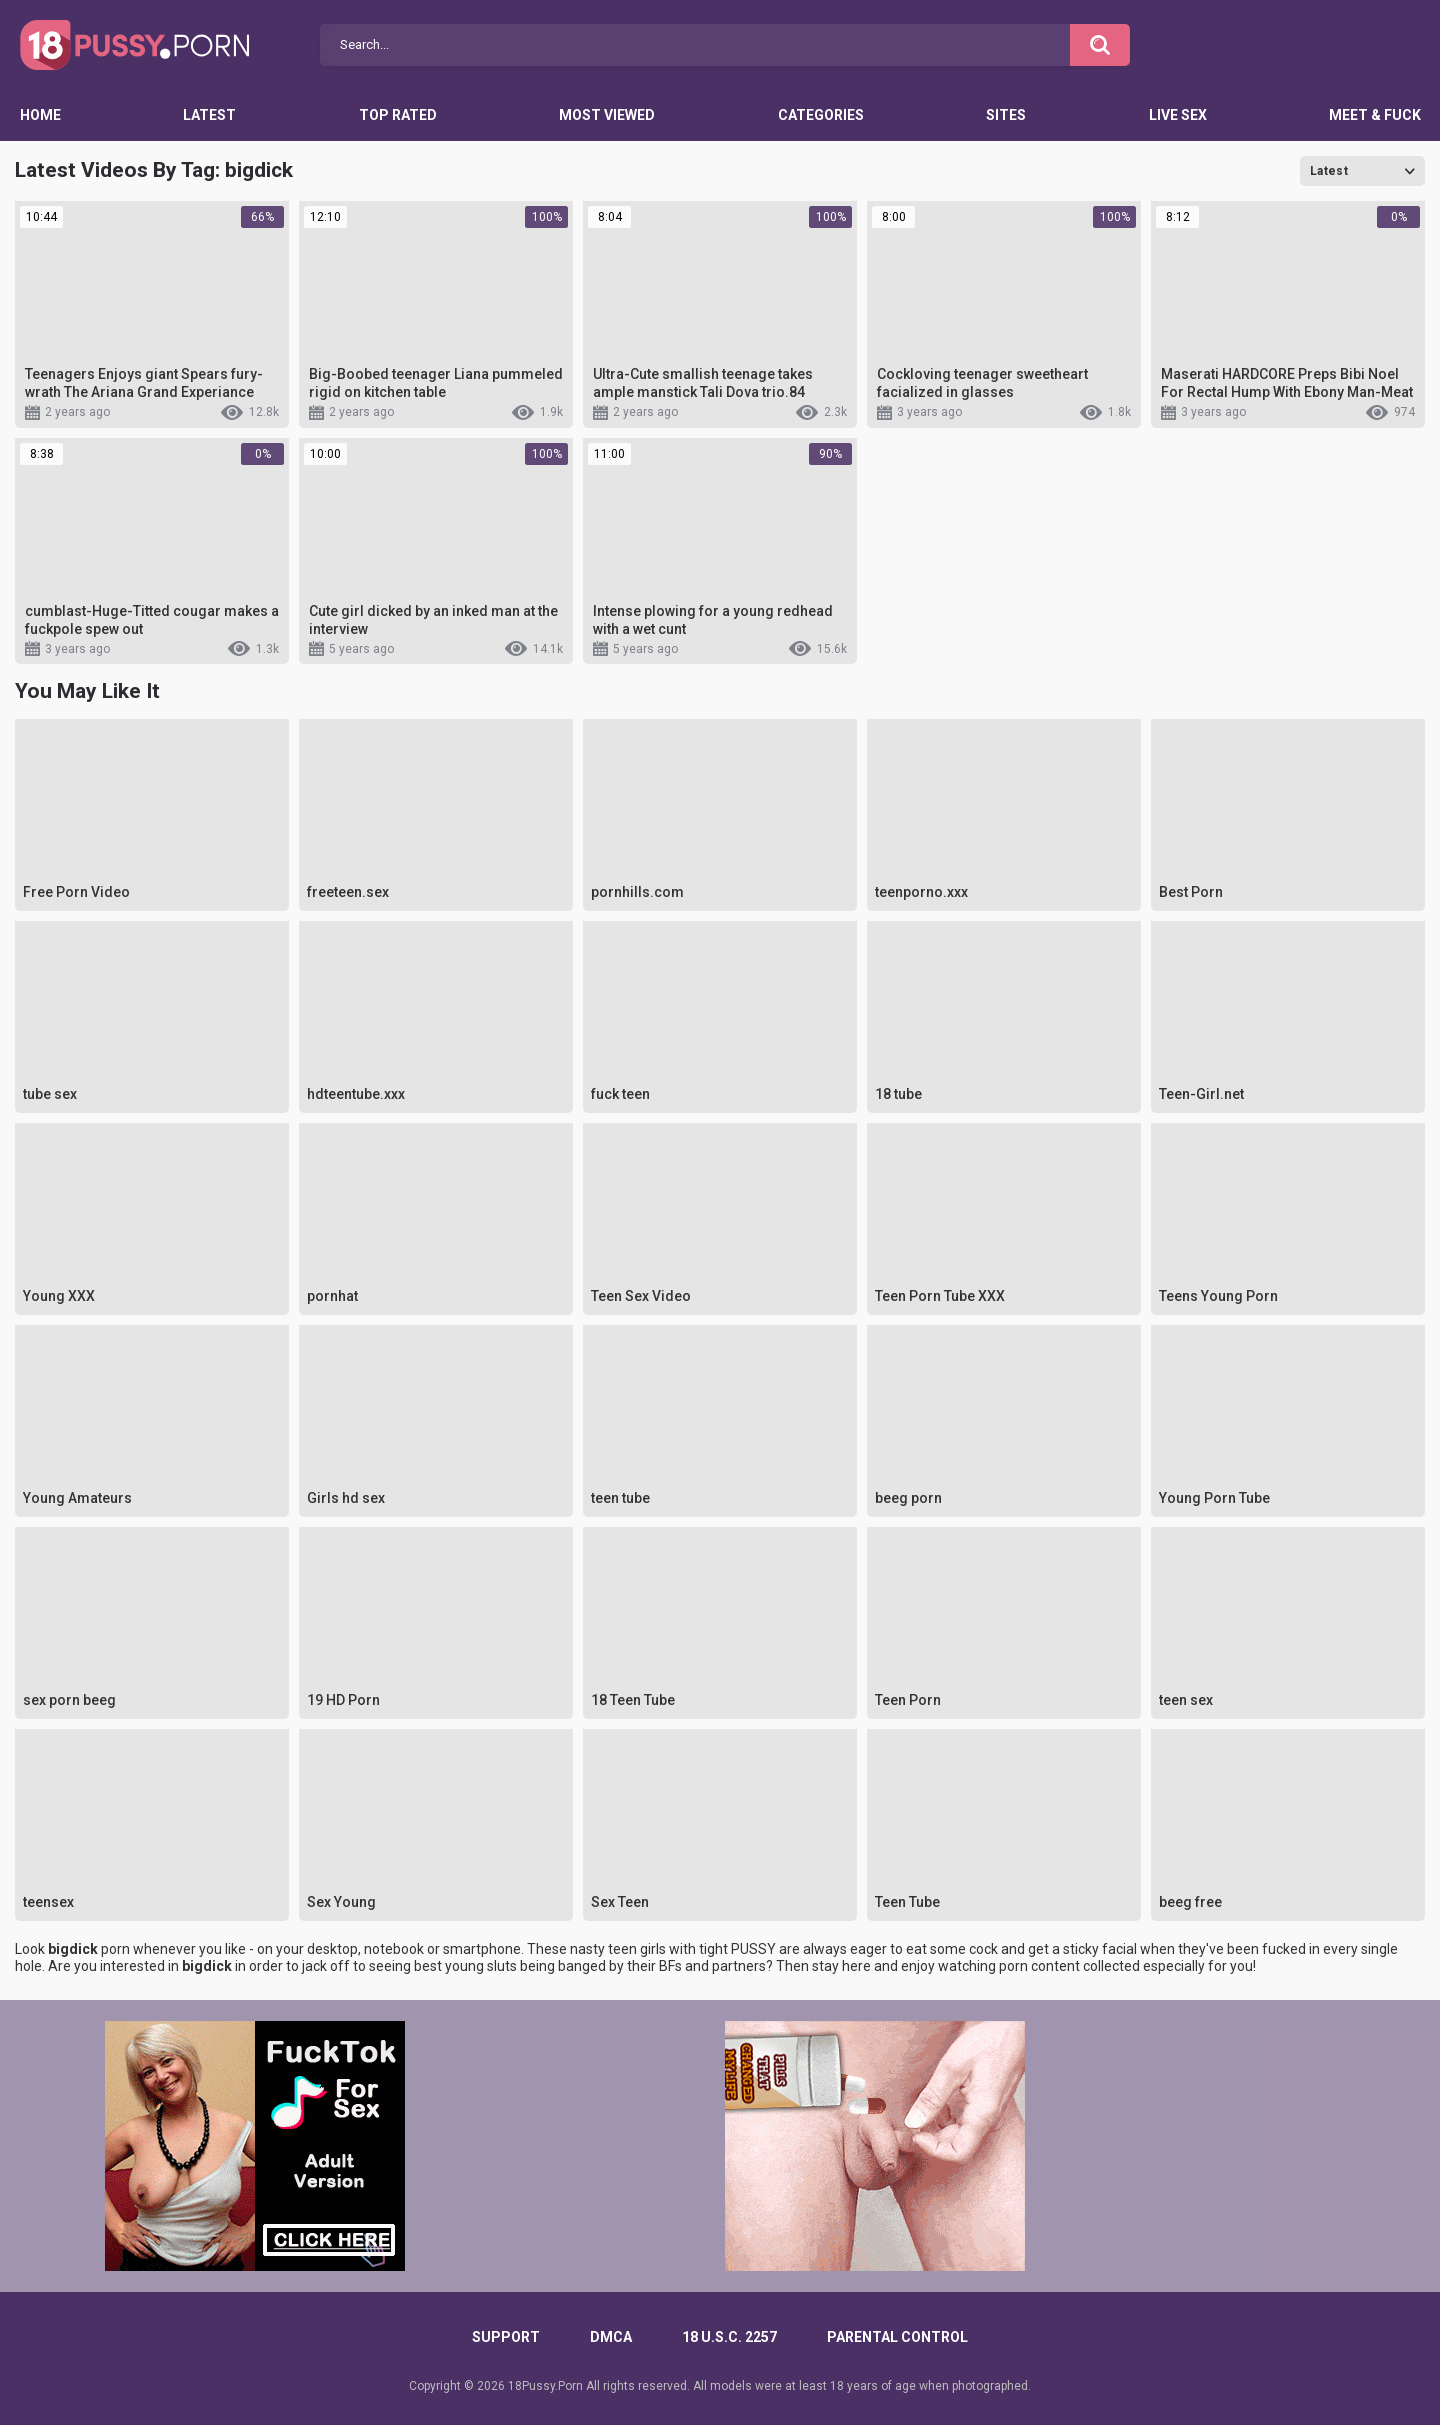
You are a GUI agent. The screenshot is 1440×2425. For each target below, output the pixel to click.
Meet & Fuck (1375, 115)
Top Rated (398, 115)
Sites (1006, 115)
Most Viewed (607, 115)
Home (40, 115)
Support (506, 2337)
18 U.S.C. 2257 (729, 2337)
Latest (209, 115)
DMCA (611, 2337)
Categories (821, 115)
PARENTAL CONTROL (897, 2337)
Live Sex (1178, 115)
